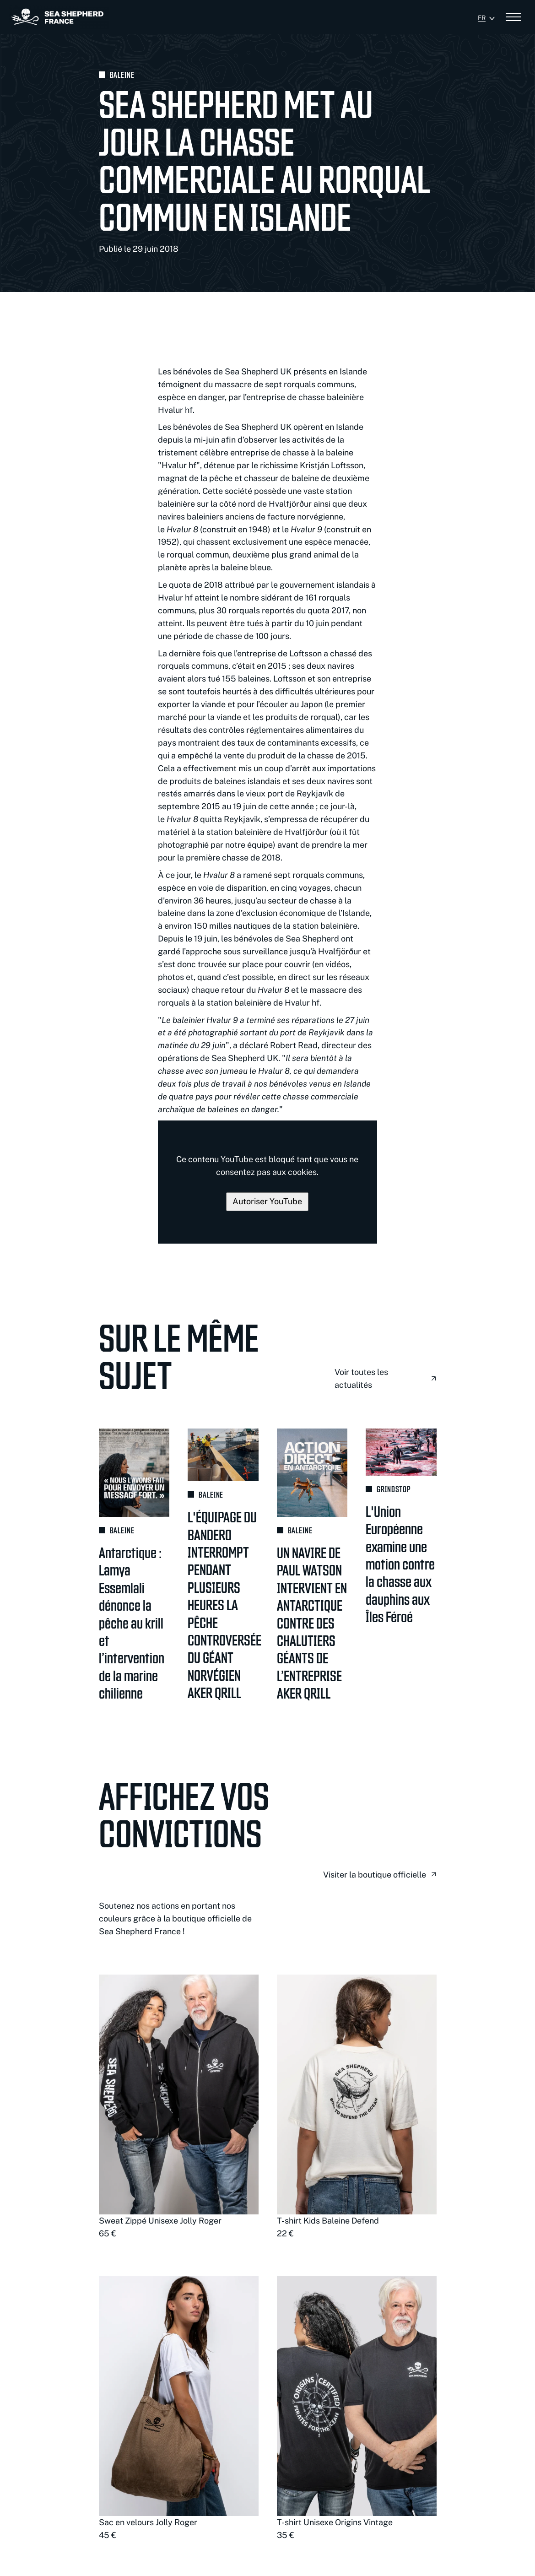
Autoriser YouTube (267, 1201)
